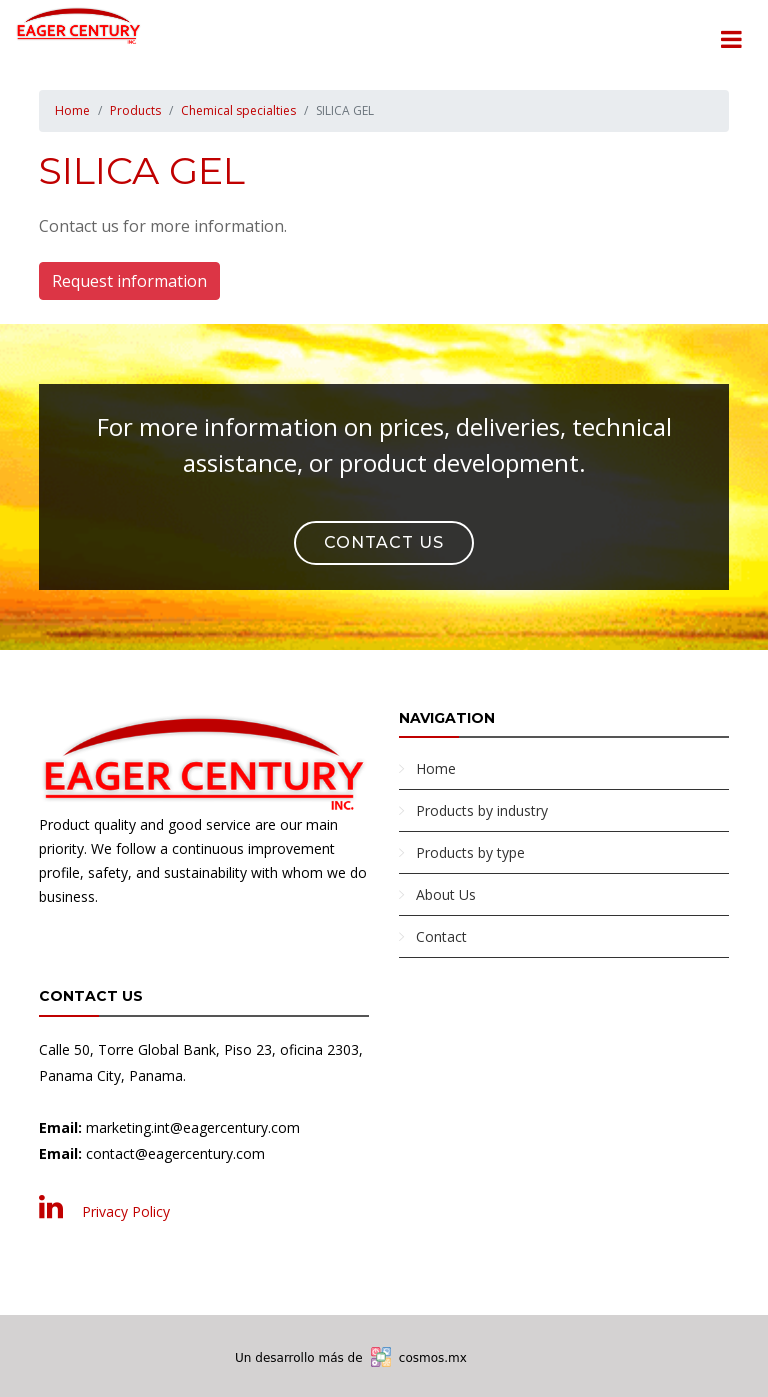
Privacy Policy (126, 1211)
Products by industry (482, 810)
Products (135, 110)
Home (72, 110)
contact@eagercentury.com (175, 1153)
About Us (446, 894)
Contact (441, 936)
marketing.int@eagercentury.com (193, 1127)
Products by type (470, 852)
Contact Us (384, 542)
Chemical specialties (238, 110)
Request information (129, 281)
